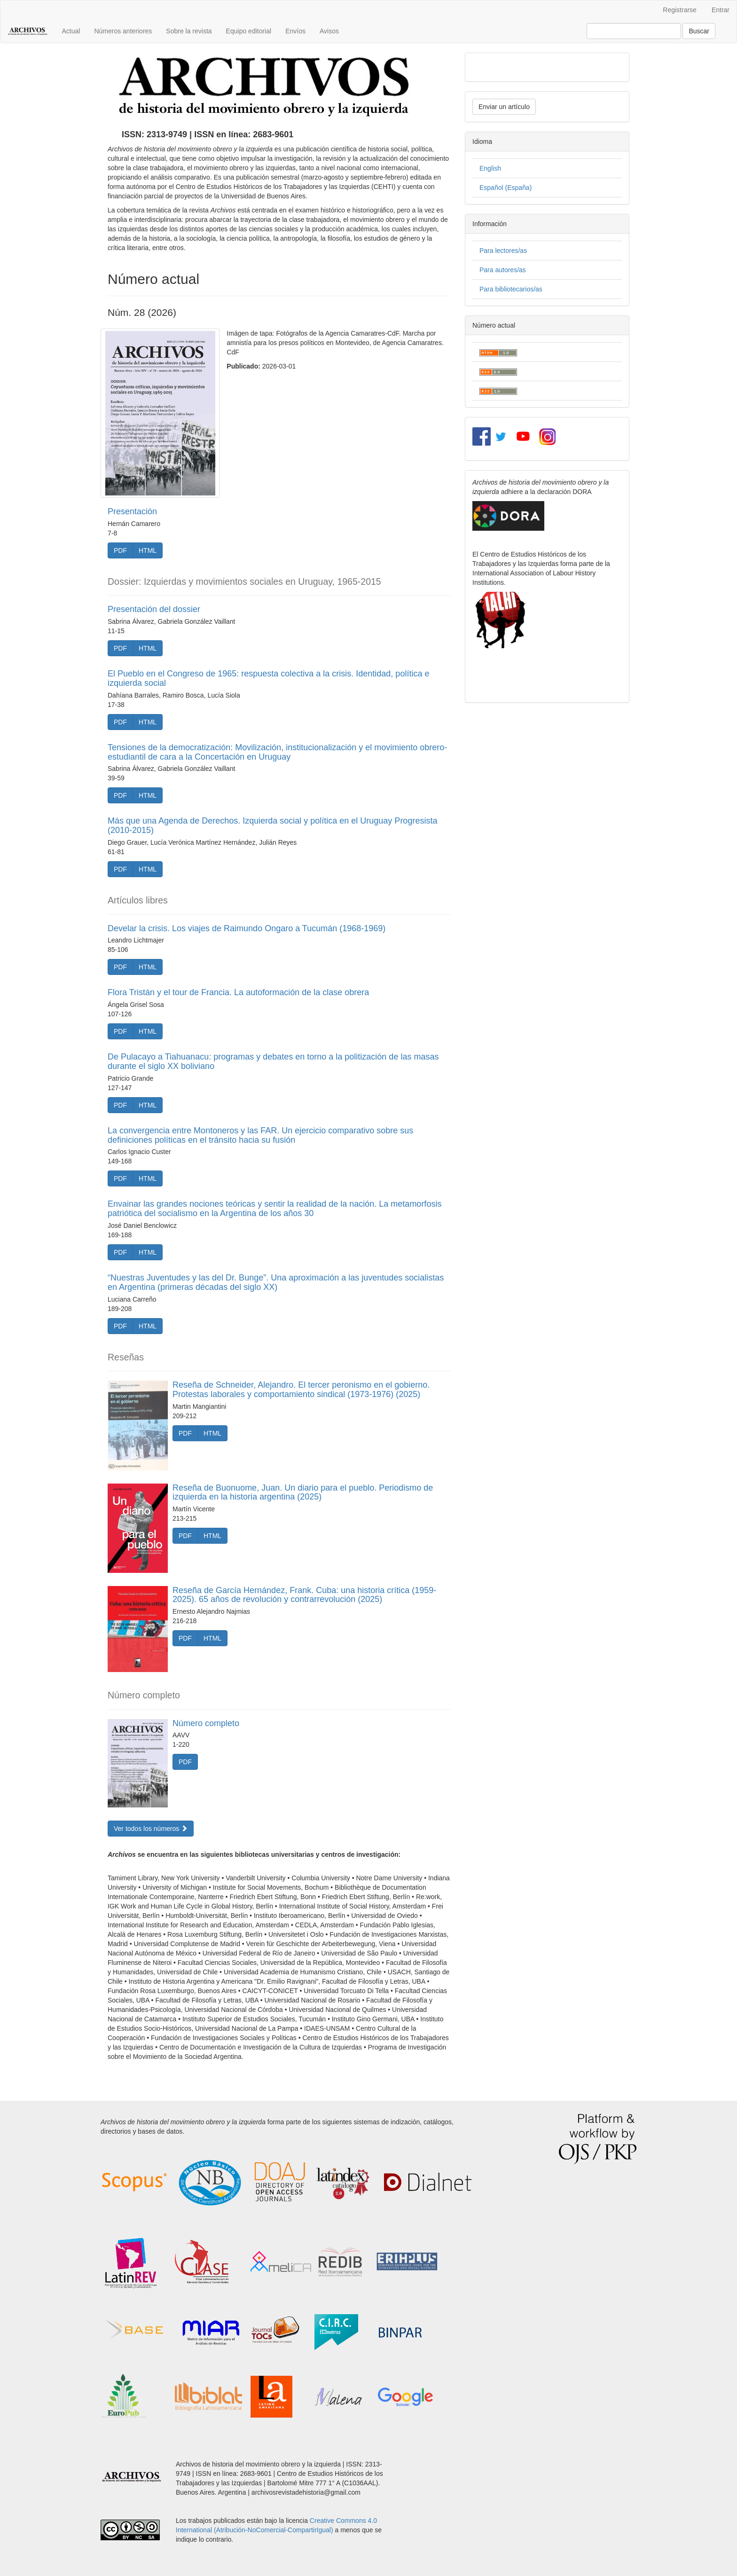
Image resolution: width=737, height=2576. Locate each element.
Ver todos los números (151, 1828)
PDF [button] (120, 550)
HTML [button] (148, 550)
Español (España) (505, 187)
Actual (71, 31)
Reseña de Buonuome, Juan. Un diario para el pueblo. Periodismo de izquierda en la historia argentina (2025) (302, 1492)
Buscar (699, 31)
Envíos (295, 31)
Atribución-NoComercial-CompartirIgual (273, 2530)
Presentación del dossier (154, 609)
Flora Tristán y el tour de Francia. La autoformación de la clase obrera (238, 992)
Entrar (720, 10)
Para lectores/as (503, 250)
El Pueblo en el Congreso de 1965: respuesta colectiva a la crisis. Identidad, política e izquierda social (268, 678)
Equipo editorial (249, 31)
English (490, 168)
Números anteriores (123, 31)
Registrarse (680, 10)
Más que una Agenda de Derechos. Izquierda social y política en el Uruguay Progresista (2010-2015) (272, 825)
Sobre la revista (189, 31)
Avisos (329, 31)
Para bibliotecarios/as (510, 289)
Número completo (205, 1723)
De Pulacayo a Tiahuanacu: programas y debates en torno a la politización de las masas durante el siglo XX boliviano (273, 1061)
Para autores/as (502, 270)
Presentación (132, 511)
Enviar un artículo (504, 106)
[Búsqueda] (634, 31)
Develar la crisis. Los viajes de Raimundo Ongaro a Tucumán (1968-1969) (246, 928)
